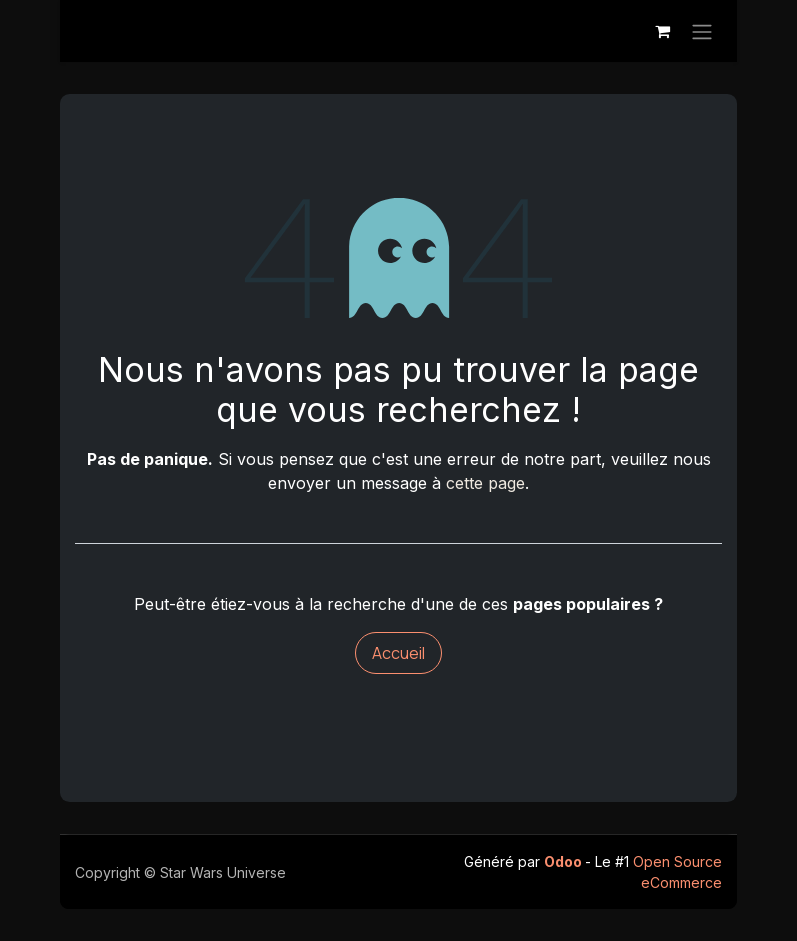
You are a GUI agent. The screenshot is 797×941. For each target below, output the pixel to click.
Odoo (564, 861)
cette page (485, 483)
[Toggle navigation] (702, 31)
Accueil (398, 653)
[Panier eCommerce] (662, 31)
